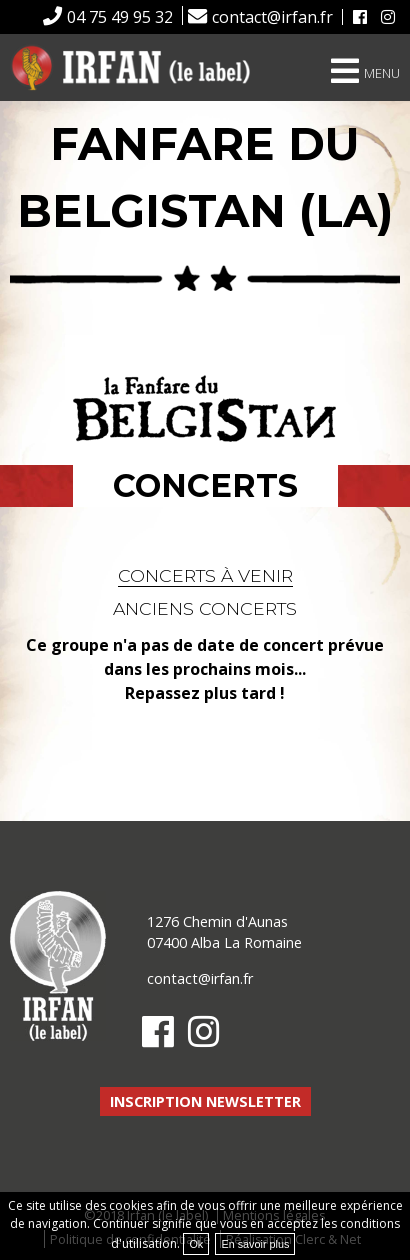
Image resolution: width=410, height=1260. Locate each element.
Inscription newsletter (205, 1101)
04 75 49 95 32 (120, 17)
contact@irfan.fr (272, 17)
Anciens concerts (205, 608)
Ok (196, 1244)
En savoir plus (255, 1244)
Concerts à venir (205, 575)
